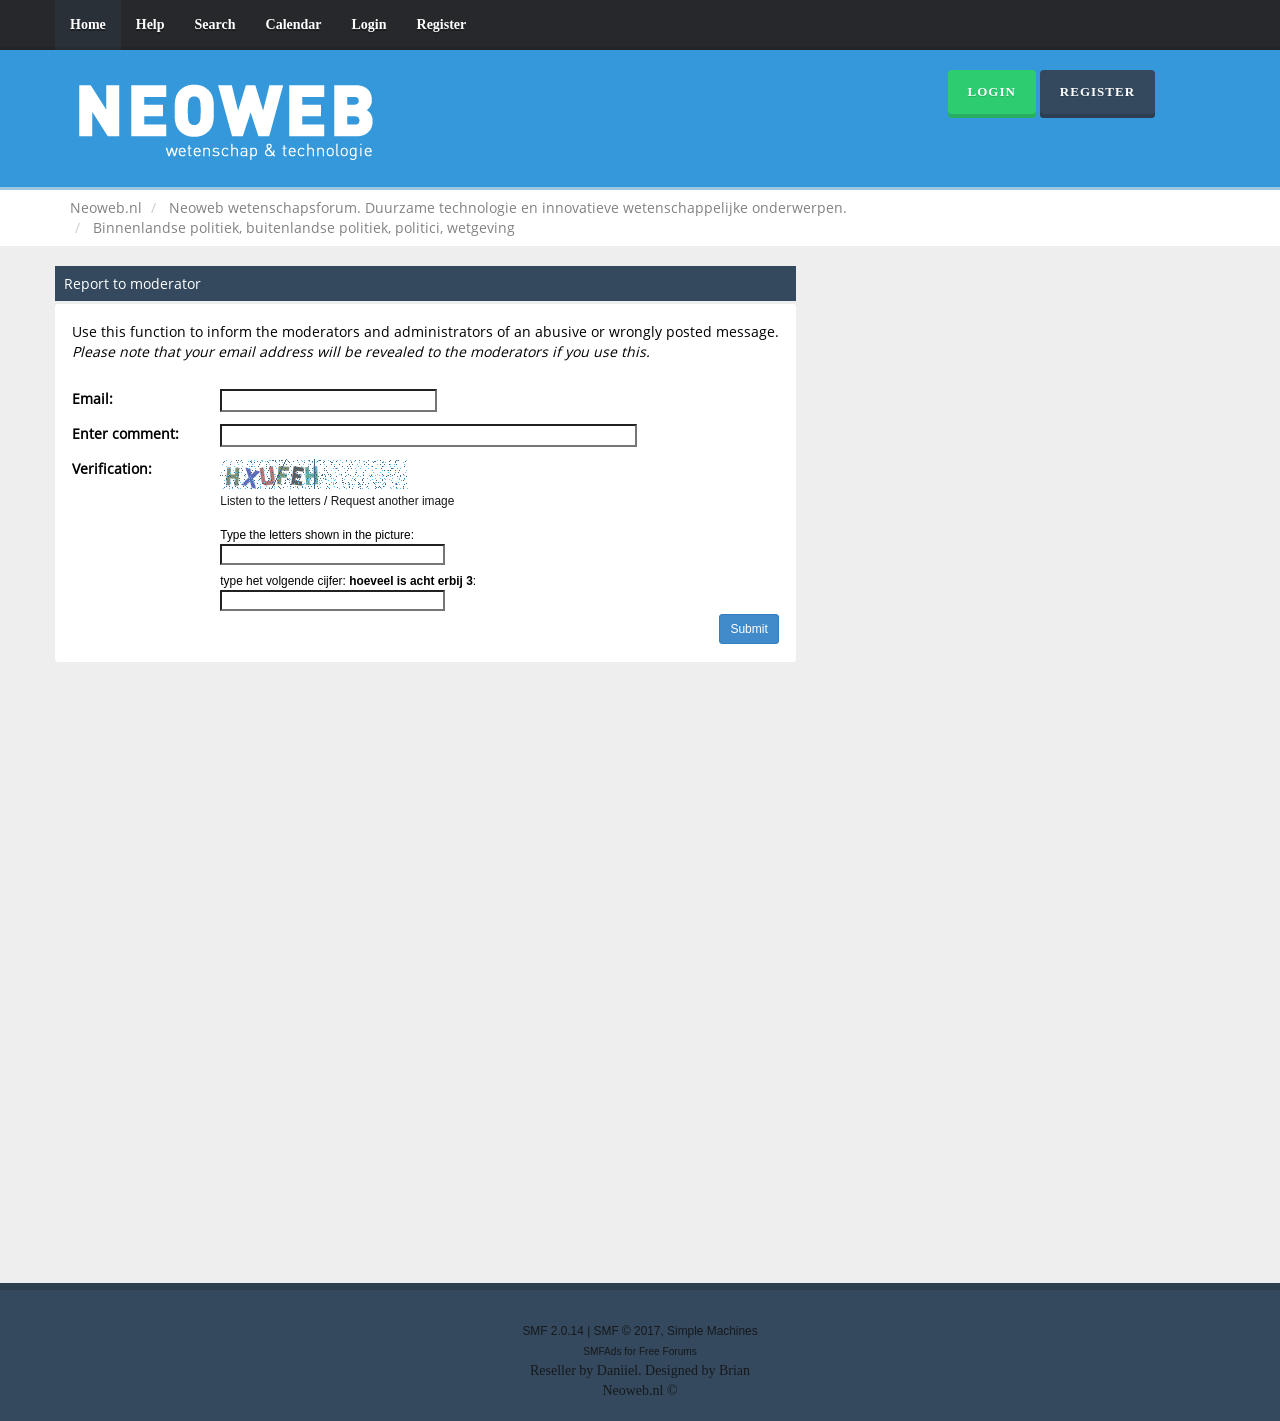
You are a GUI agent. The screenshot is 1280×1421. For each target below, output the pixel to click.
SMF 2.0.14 (552, 1331)
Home (88, 24)
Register (442, 24)
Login (369, 24)
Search (215, 24)
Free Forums (668, 1351)
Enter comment (123, 433)
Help (150, 24)
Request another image (393, 501)
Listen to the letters (270, 501)
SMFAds (602, 1351)
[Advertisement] (640, 977)
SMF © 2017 (627, 1331)
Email (90, 398)
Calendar (294, 24)
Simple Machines (712, 1331)
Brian (734, 1370)
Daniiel (617, 1370)
